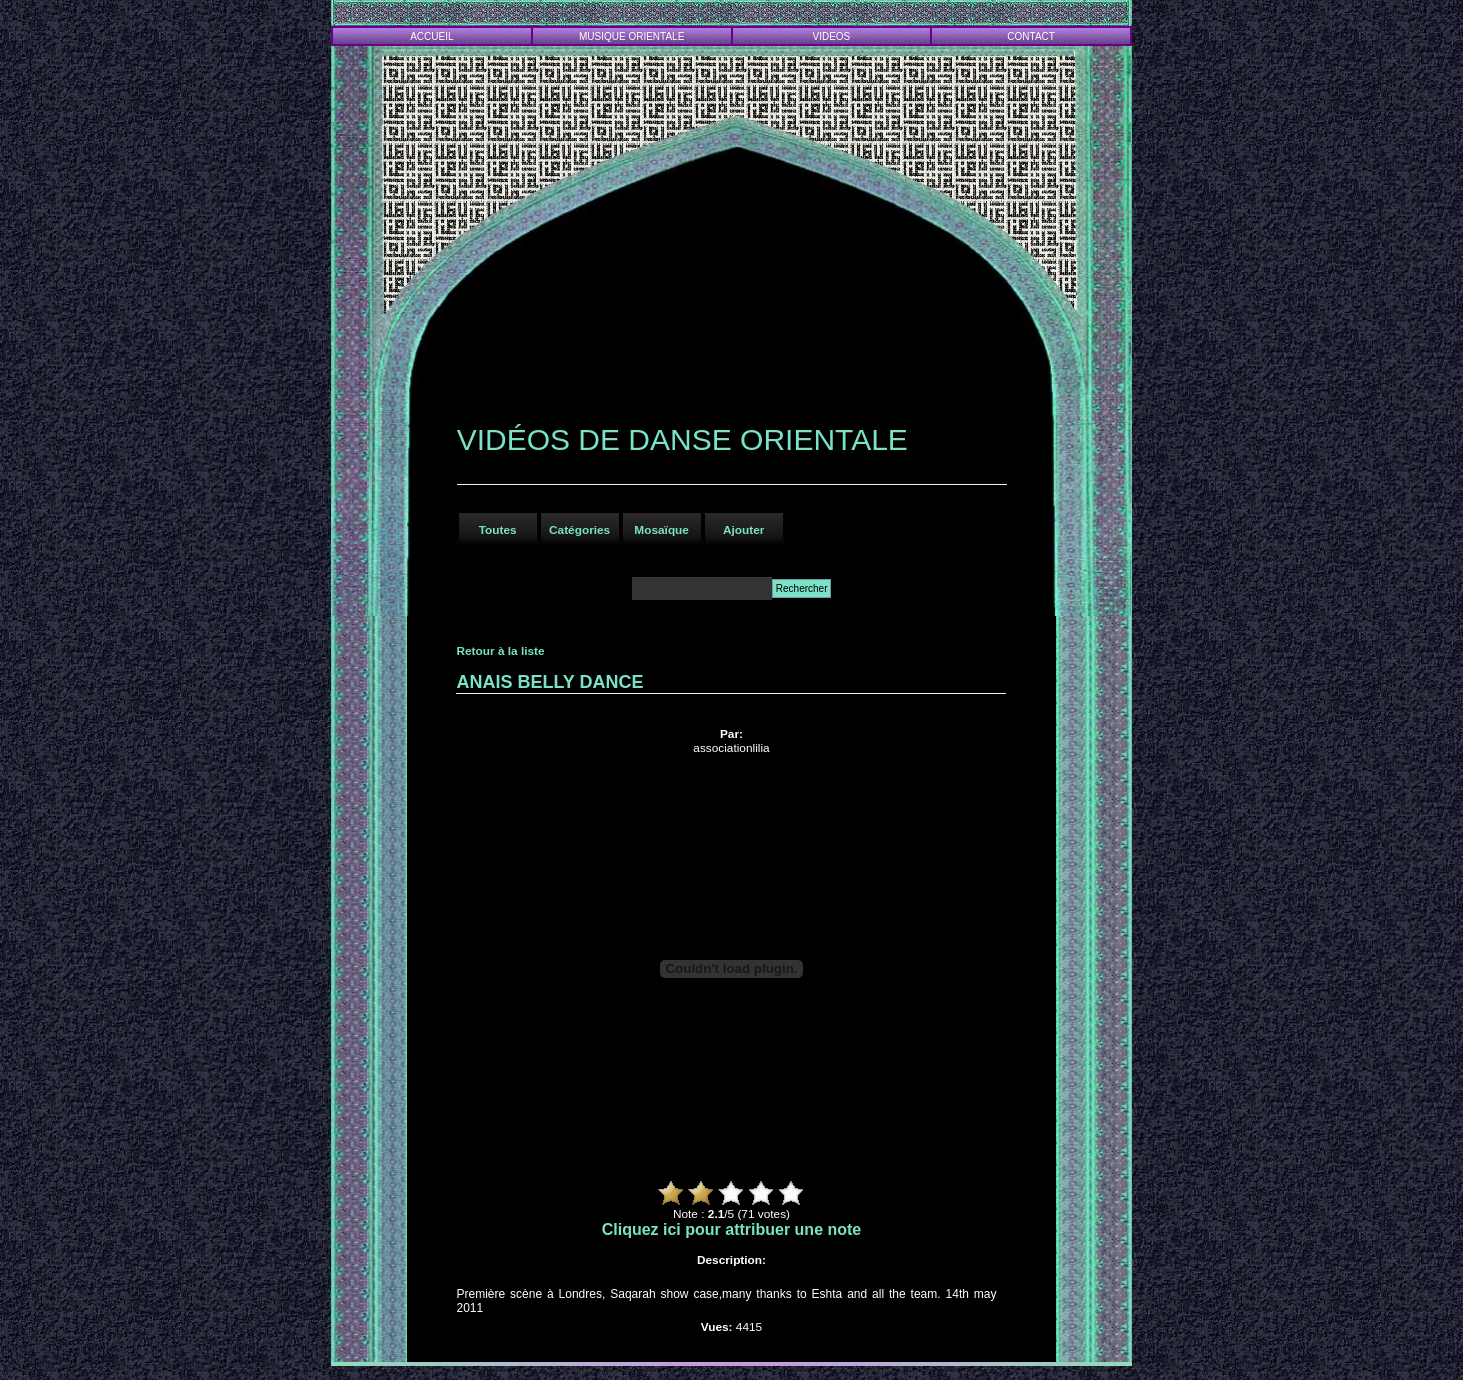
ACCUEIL (431, 36)
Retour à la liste (500, 651)
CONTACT (1031, 36)
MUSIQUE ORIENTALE (631, 36)
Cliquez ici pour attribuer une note (732, 1229)
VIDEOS (832, 36)
